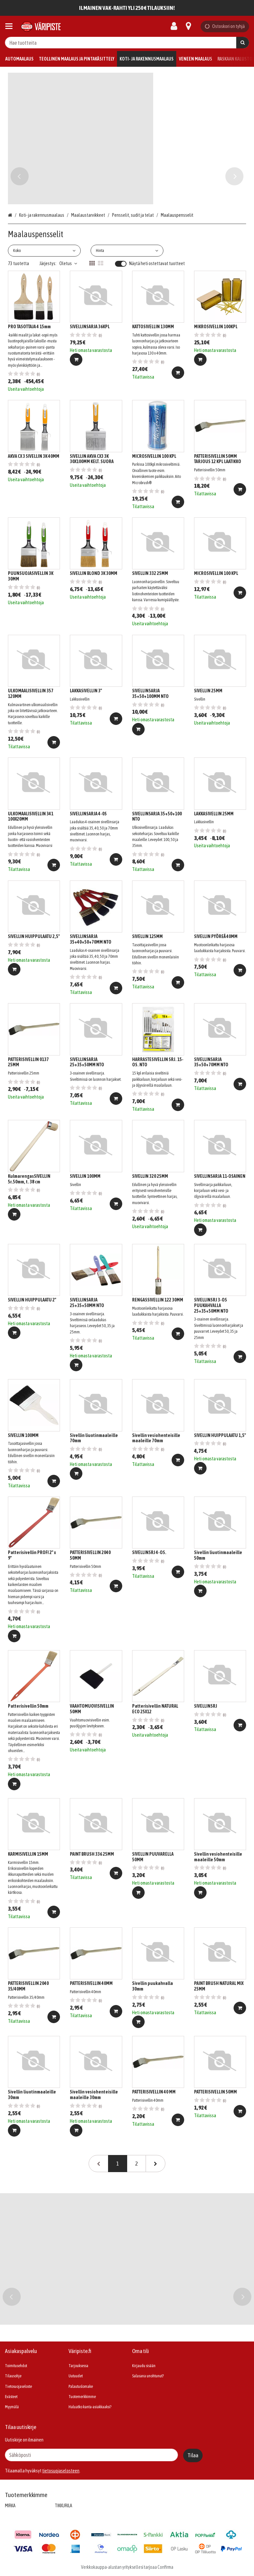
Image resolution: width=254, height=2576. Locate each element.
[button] (60, 2470)
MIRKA (10, 2505)
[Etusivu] (41, 26)
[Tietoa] (188, 26)
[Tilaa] (193, 2455)
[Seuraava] (155, 2163)
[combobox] (127, 42)
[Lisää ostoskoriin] (76, 359)
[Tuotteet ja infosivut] (11, 26)
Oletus (68, 263)
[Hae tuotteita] (127, 42)
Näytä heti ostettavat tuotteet (157, 263)
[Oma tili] (176, 26)
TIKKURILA (63, 2505)
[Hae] (242, 42)
